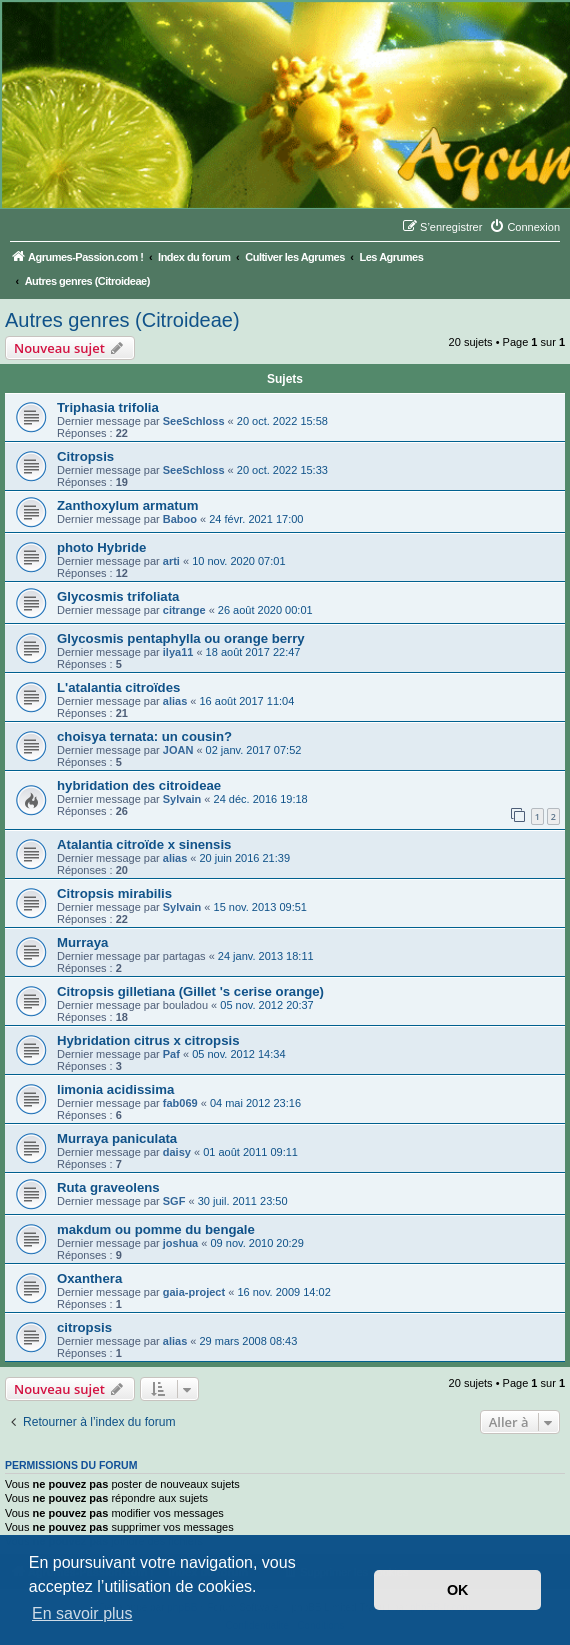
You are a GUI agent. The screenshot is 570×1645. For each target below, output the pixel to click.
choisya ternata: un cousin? (144, 736)
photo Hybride (101, 547)
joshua (180, 1243)
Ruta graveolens (108, 1187)
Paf (171, 1054)
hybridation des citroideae (139, 785)
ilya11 (178, 652)
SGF (174, 1201)
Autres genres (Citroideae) (122, 320)
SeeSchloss (194, 421)
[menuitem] (524, 227)
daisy (177, 1152)
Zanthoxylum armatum (127, 505)
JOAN (178, 750)
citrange (184, 610)
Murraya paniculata (117, 1138)
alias (175, 701)
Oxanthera (89, 1278)
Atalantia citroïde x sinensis (144, 844)
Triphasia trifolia (108, 407)
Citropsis (85, 456)
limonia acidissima (115, 1089)
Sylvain (182, 799)
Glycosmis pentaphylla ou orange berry (181, 638)
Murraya (82, 942)
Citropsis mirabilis (114, 893)
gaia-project (194, 1292)
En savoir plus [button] (82, 1613)
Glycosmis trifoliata (118, 596)
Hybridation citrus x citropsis (148, 1040)
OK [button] (458, 1590)
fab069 (180, 1103)
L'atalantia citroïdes (118, 687)
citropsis (84, 1327)
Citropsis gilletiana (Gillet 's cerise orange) (190, 991)
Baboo (180, 519)
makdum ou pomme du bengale (156, 1229)
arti (171, 561)
